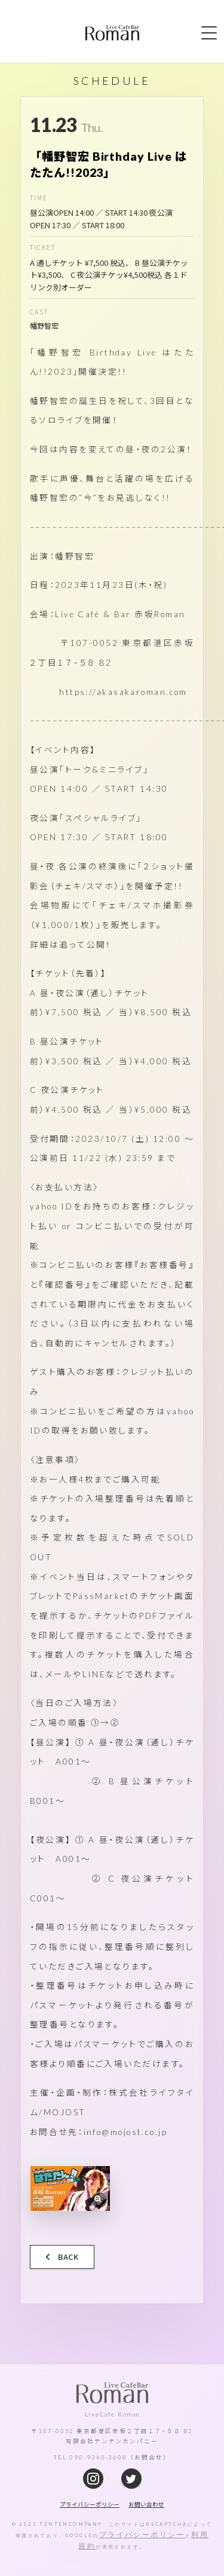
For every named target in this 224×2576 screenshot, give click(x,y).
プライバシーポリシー (142, 2534)
